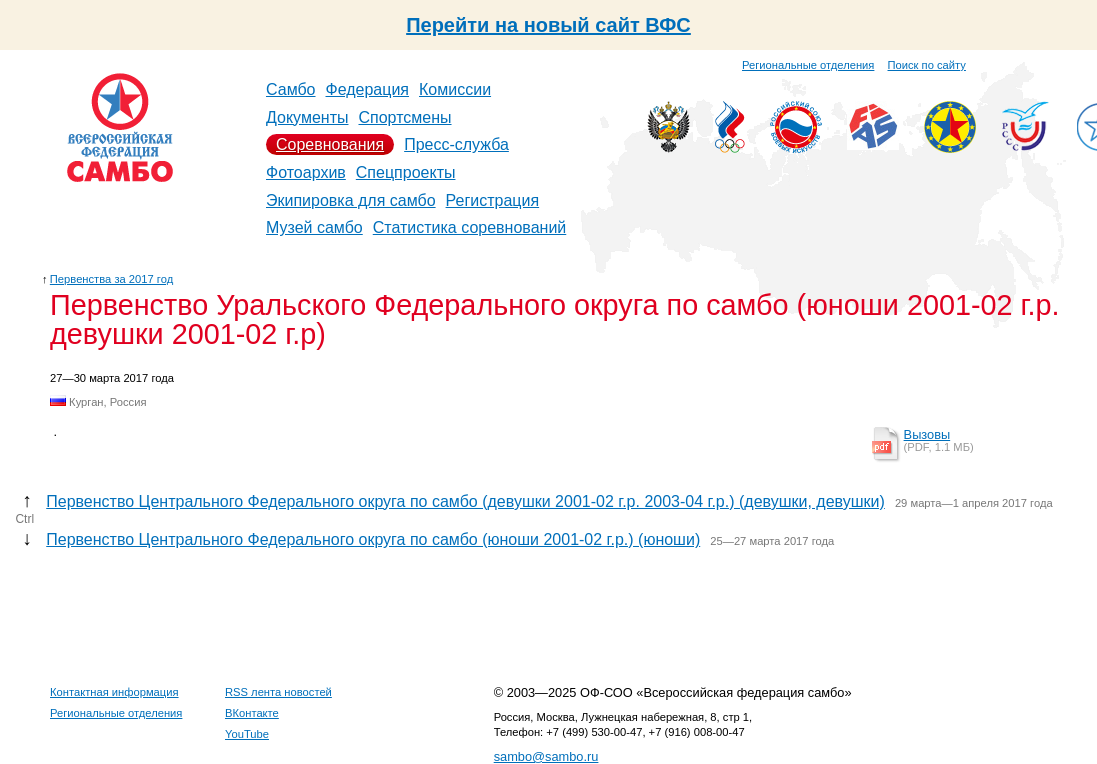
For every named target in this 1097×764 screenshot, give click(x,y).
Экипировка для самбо (351, 200)
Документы (307, 117)
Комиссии (455, 89)
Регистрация (493, 200)
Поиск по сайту (927, 65)
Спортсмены (404, 117)
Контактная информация (114, 692)
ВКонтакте (252, 713)
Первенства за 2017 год (111, 279)
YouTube (247, 734)
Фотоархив (306, 172)
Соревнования (330, 144)
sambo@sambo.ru (546, 756)
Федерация (368, 89)
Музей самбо (314, 227)
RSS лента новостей (278, 692)
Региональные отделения (808, 65)
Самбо (291, 89)
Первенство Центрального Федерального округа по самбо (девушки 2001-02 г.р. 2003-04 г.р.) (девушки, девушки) (465, 501)
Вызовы (927, 434)
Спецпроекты (406, 172)
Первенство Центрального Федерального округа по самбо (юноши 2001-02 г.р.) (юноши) (373, 539)
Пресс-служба (456, 144)
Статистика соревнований (470, 227)
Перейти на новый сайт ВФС (548, 25)
